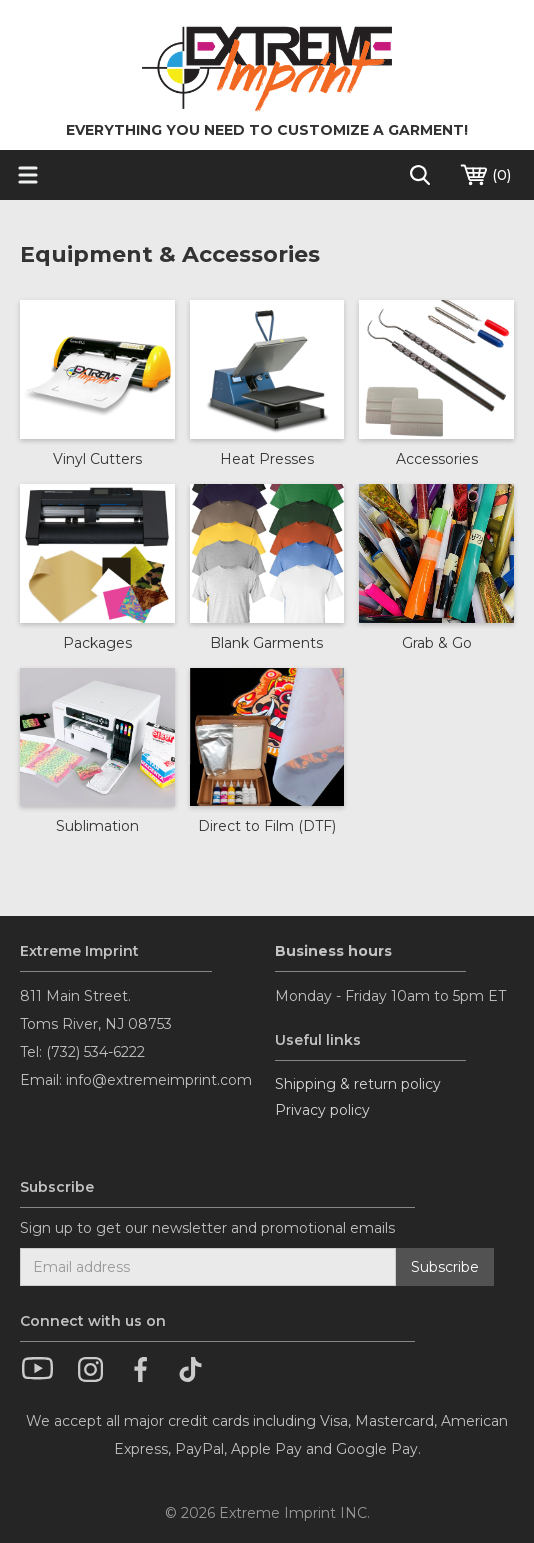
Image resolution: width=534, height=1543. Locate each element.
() (484, 175)
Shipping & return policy (358, 1084)
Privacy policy (322, 1110)
